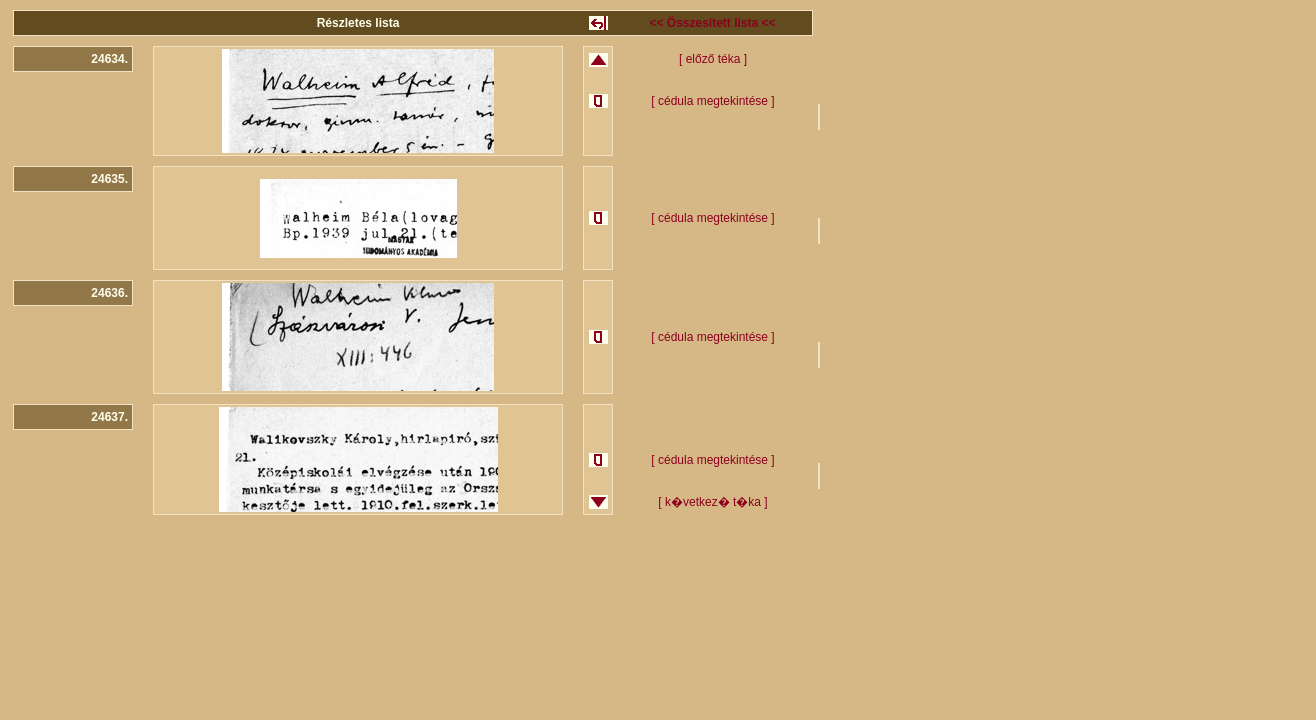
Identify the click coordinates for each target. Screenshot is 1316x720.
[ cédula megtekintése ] (712, 101)
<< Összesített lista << (712, 23)
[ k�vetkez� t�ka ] (712, 502)
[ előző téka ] (713, 59)
